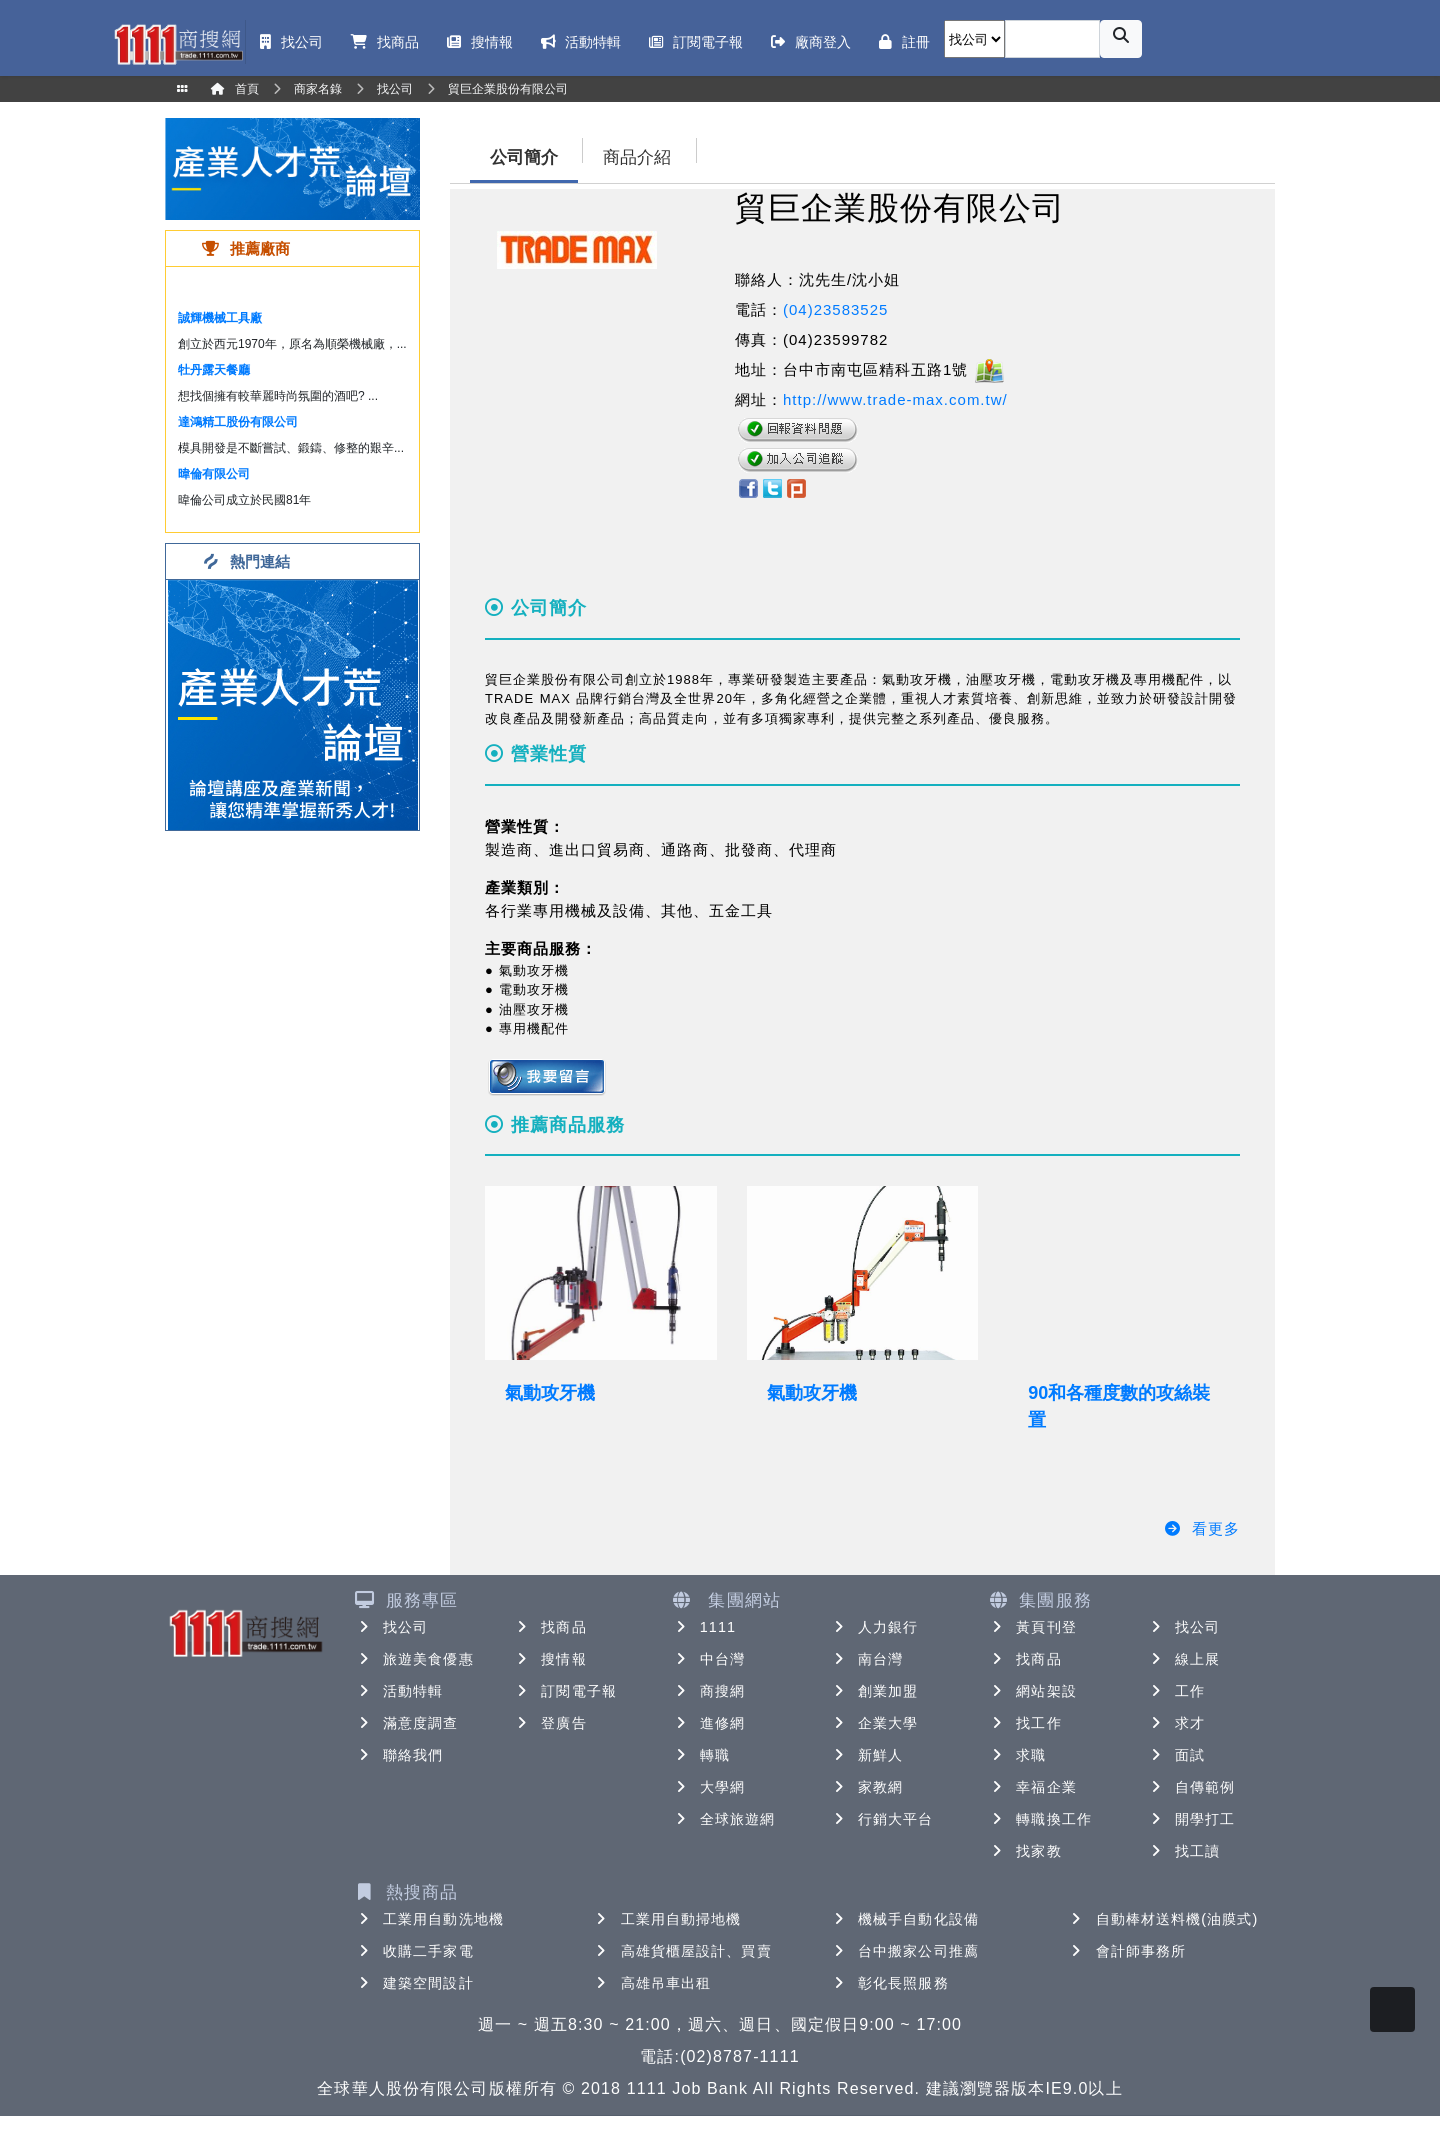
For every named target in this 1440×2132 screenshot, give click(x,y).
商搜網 (708, 1691)
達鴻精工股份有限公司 (238, 422)
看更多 (1201, 1528)
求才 (1176, 1723)
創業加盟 (874, 1691)
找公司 (391, 1627)
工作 (1176, 1691)
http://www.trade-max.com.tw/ (895, 399)
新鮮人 (866, 1755)
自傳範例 (1191, 1787)
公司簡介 (524, 157)
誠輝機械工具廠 (220, 318)
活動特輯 (399, 1691)
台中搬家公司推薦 (904, 1951)
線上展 (1183, 1659)
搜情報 (549, 1659)
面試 (1176, 1755)
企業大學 (874, 1723)
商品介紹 (637, 157)
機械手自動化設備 (904, 1919)
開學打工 (1191, 1819)
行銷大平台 (882, 1819)
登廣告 (549, 1723)
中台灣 (708, 1659)
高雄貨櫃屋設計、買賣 (682, 1951)
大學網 (708, 1787)
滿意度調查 (407, 1723)
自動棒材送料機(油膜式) (1163, 1919)
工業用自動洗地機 (429, 1919)
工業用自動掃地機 (667, 1919)
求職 (1017, 1755)
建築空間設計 (414, 1983)
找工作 (1024, 1723)
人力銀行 (874, 1627)
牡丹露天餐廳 (214, 370)
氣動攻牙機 (550, 1393)
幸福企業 (1032, 1787)
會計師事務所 (1127, 1951)
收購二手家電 (414, 1951)
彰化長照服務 (889, 1983)
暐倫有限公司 (214, 474)
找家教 (1024, 1851)
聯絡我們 (399, 1755)
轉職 (701, 1755)
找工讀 (1183, 1851)
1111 (704, 1627)
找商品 (549, 1627)
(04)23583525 (835, 309)
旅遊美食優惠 (414, 1659)
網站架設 (1032, 1691)
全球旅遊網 (724, 1819)
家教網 (866, 1787)
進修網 (708, 1723)
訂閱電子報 (565, 1691)
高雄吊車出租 (652, 1983)
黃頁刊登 (1032, 1627)
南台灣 (866, 1659)
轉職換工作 (1040, 1819)
